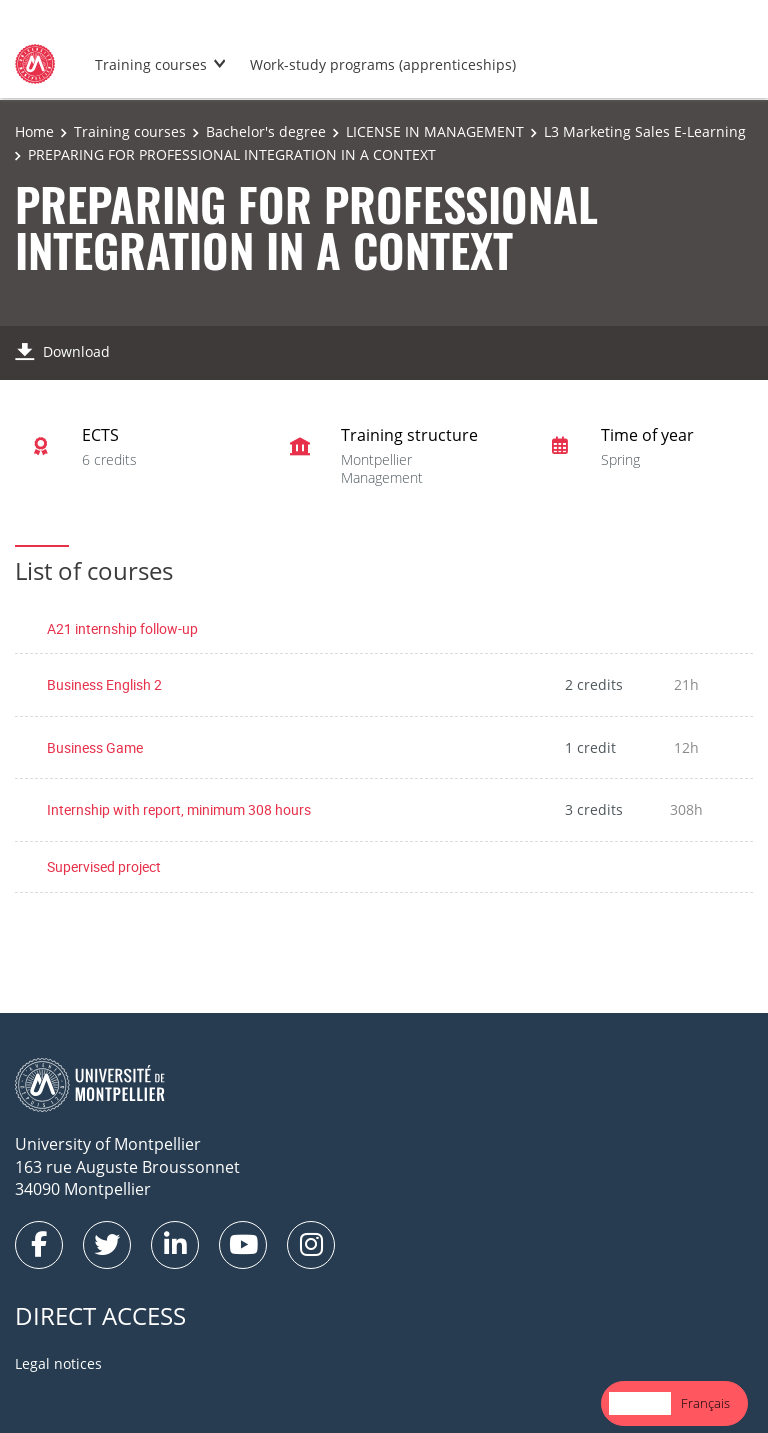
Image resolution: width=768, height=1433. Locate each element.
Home (34, 131)
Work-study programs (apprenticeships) (383, 64)
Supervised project (104, 866)
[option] (705, 1403)
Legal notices (58, 1363)
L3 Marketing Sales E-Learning (645, 131)
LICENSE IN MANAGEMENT (435, 131)
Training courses (151, 64)
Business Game (95, 747)
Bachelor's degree (266, 131)
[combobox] (640, 1403)
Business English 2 (104, 684)
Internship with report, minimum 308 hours (179, 809)
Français (705, 1403)
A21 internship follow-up (122, 628)
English (640, 1403)
